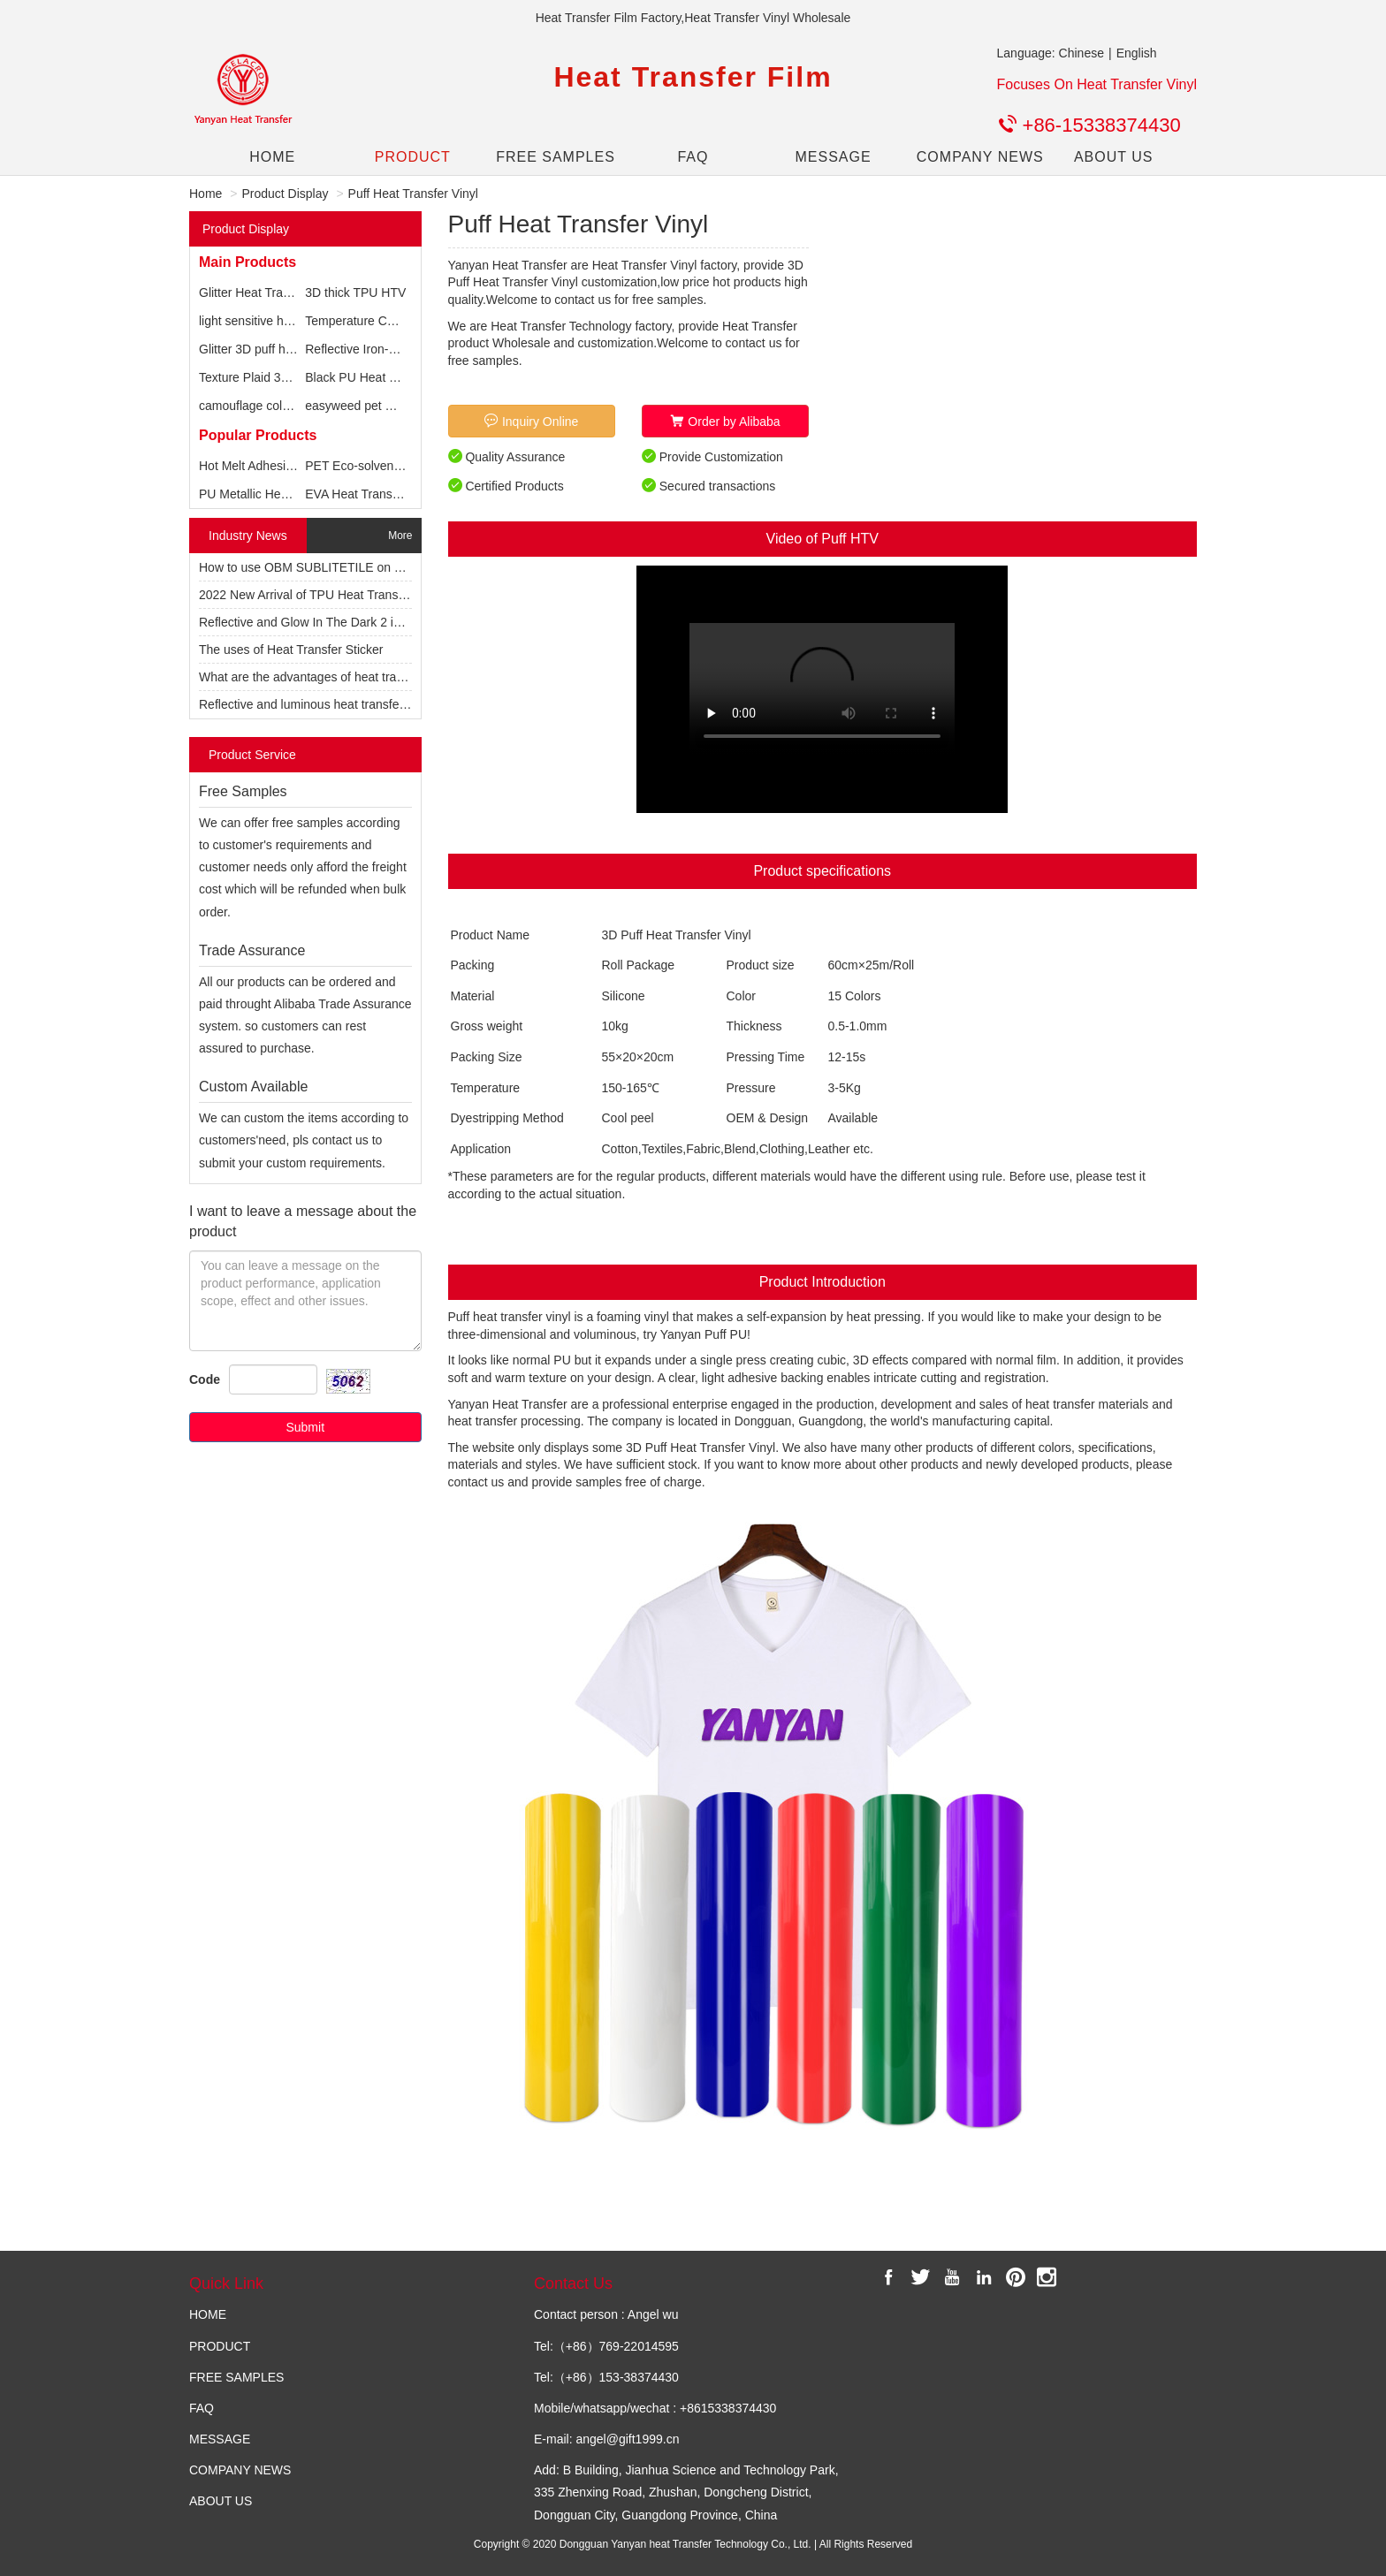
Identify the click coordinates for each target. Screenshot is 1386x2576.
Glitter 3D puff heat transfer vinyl (288, 349)
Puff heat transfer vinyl (509, 1317)
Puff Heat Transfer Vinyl (413, 193)
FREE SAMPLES (553, 156)
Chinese (1081, 53)
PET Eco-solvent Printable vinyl (391, 466)
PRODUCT (413, 156)
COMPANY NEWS (974, 156)
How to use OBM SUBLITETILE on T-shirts (317, 567)
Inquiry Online (531, 421)
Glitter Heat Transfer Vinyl (269, 292)
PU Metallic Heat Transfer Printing (292, 494)
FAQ (692, 156)
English (1136, 53)
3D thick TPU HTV (355, 292)
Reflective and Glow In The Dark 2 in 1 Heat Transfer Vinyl (359, 622)
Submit (305, 1427)
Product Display (284, 193)
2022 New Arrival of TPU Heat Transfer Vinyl (321, 595)
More (400, 535)
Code (204, 1379)
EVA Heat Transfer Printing (378, 494)
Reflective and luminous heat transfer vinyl (315, 704)
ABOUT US (1114, 156)
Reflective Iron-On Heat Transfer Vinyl (409, 349)
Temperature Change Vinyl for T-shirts (409, 321)
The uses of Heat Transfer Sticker (291, 649)
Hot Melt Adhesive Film (262, 466)
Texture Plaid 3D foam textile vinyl (292, 377)
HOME (272, 156)
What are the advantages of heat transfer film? (326, 677)
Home (205, 193)
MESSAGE (833, 156)
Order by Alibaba (725, 421)
